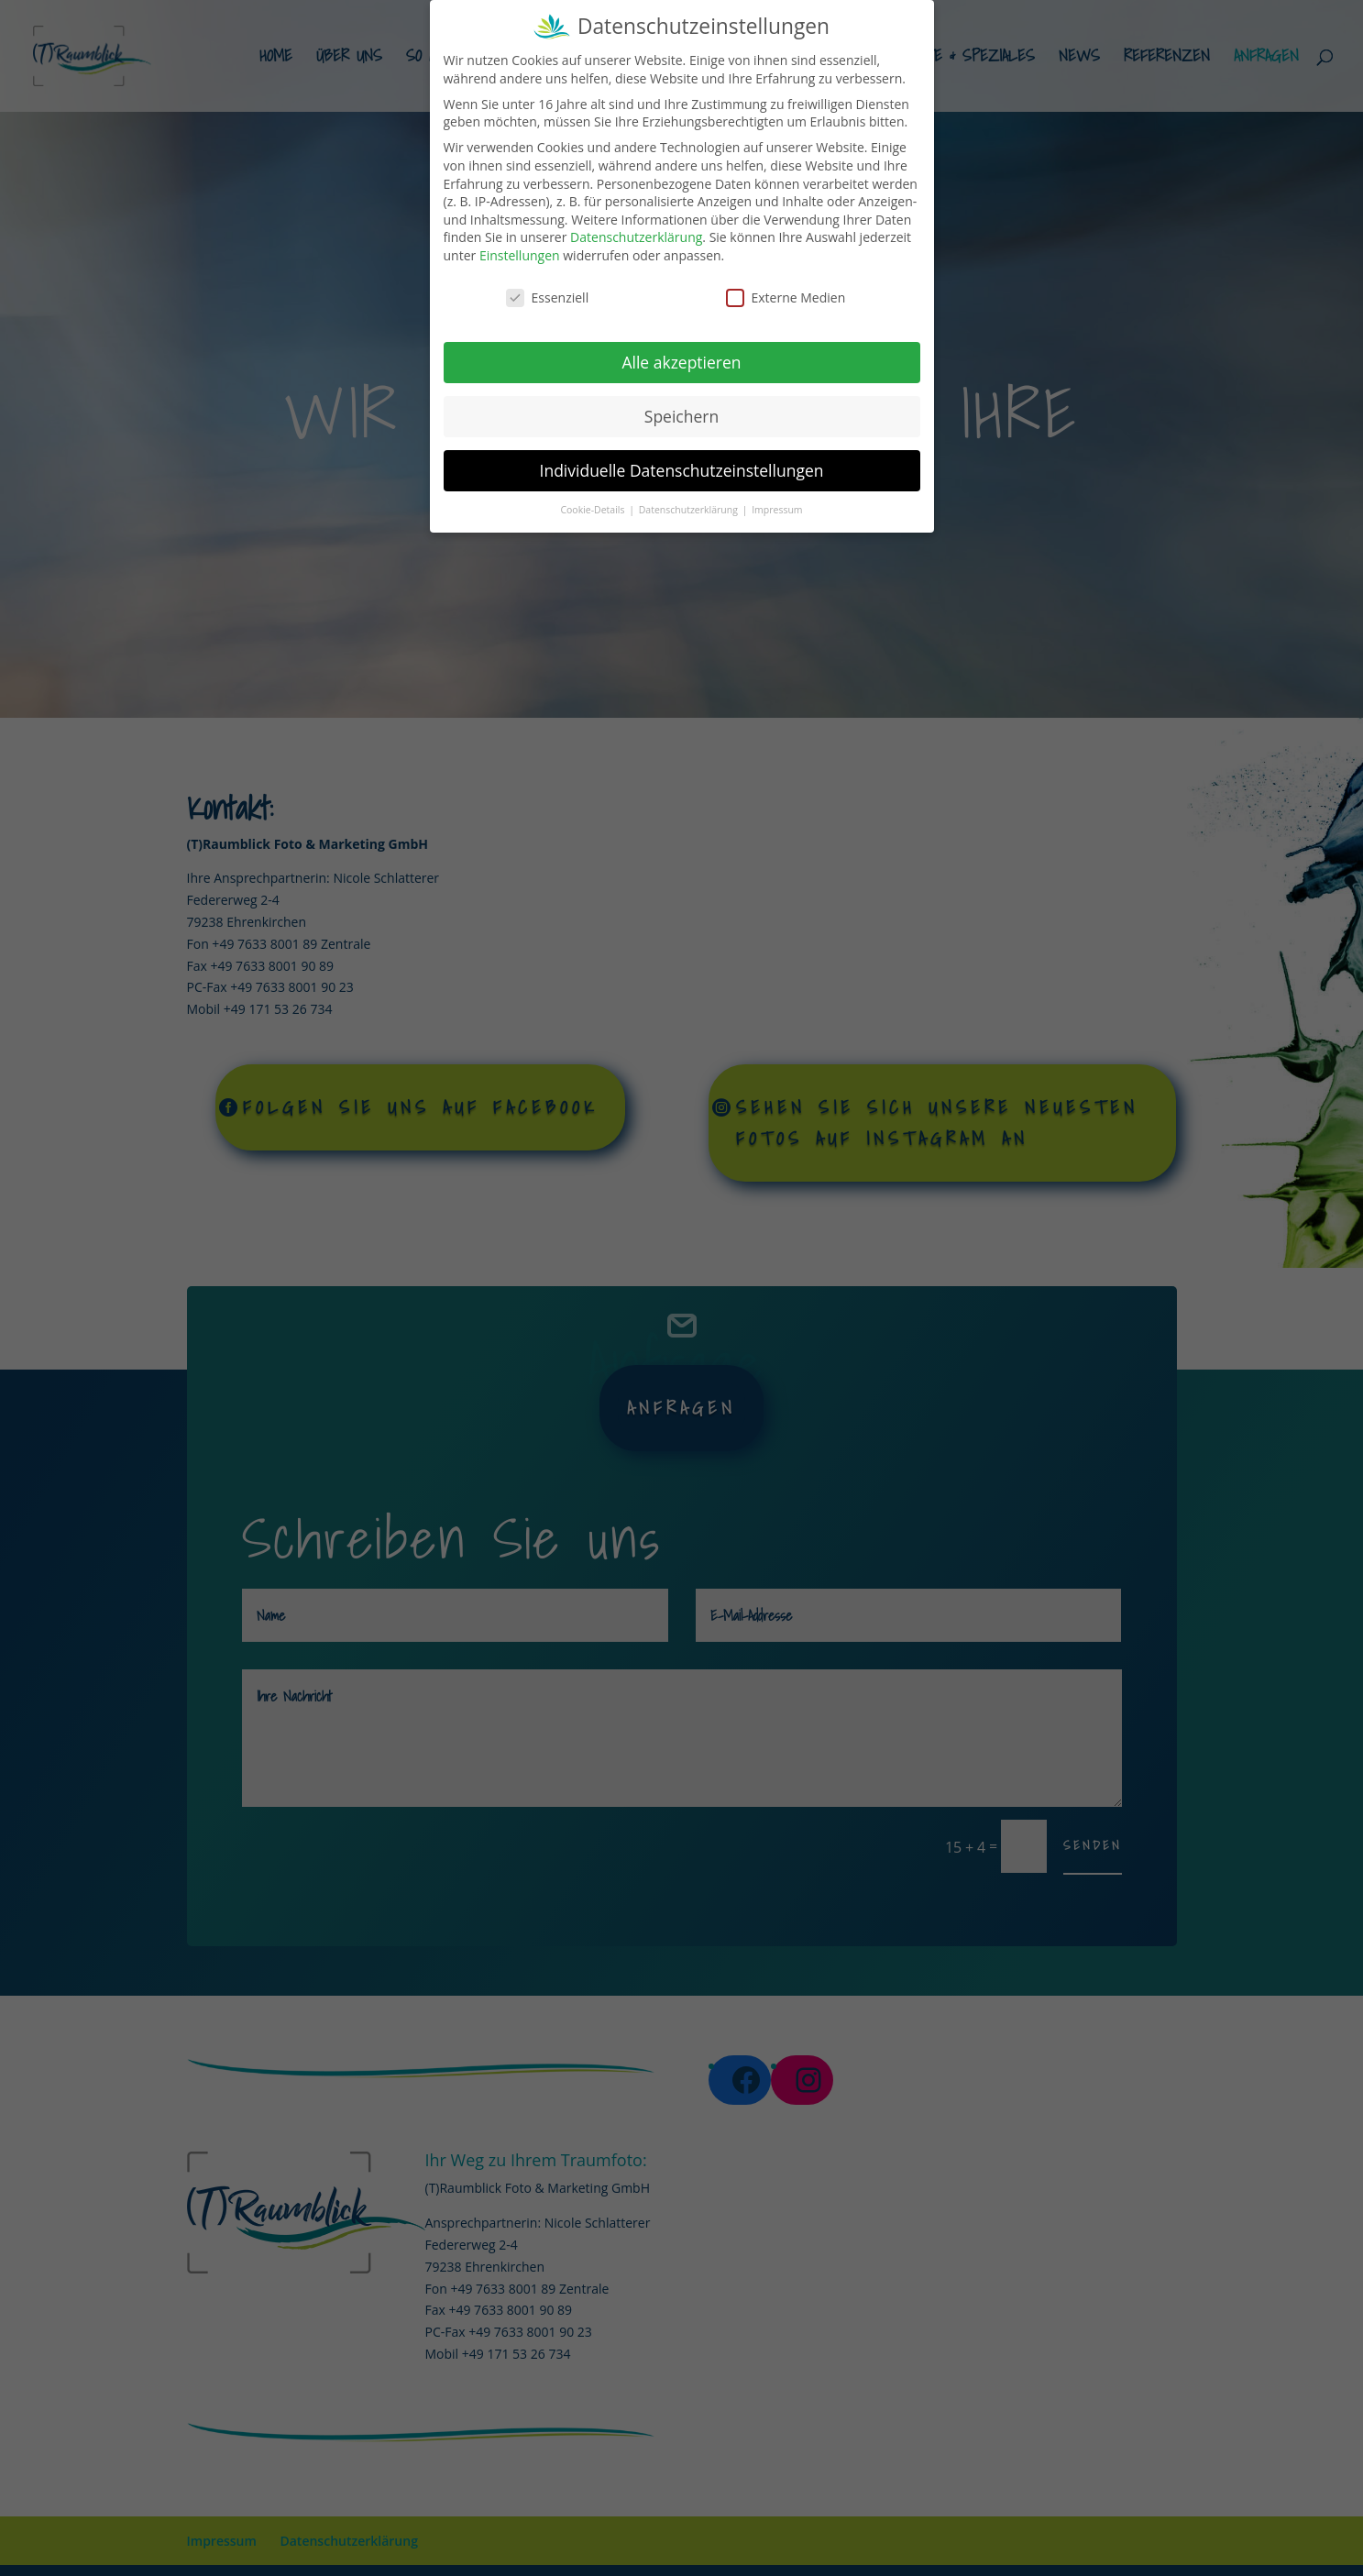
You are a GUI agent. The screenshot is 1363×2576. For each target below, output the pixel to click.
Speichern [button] (681, 411)
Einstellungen (519, 250)
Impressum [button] (777, 504)
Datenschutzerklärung (636, 231)
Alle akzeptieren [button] (681, 357)
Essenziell (547, 292)
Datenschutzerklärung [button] (690, 504)
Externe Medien (786, 292)
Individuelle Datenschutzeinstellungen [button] (682, 465)
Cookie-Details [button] (593, 504)
